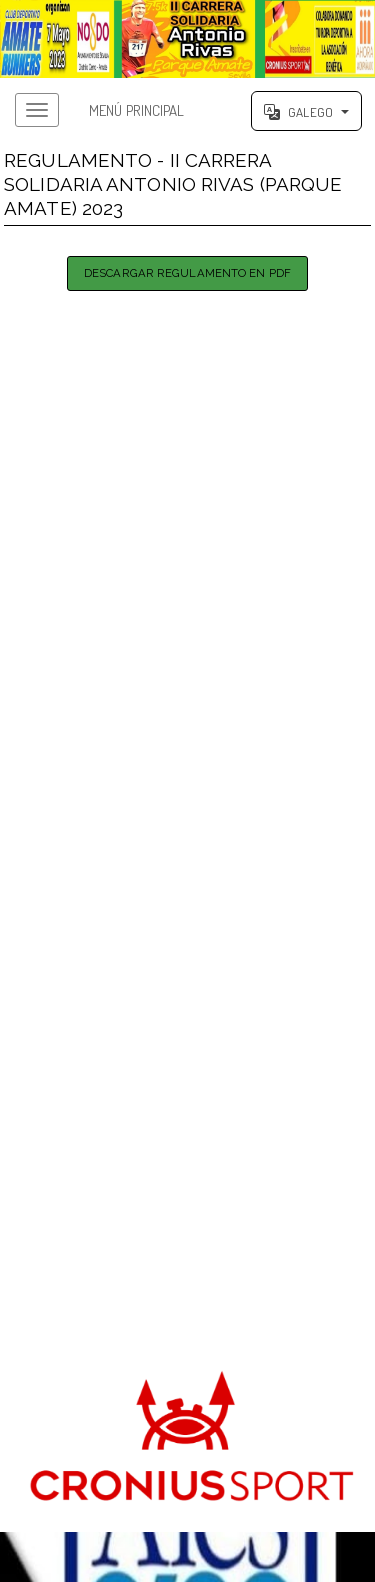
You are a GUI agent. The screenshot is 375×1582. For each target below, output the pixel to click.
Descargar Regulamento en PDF (187, 273)
